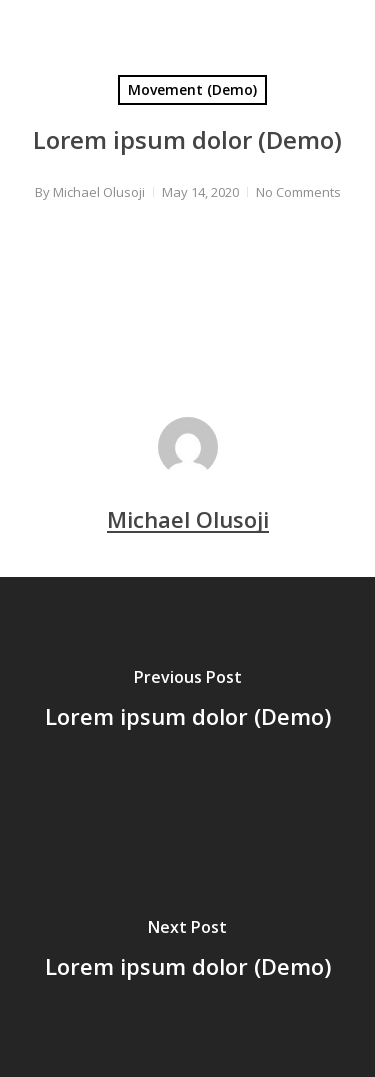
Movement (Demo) (192, 89)
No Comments (298, 192)
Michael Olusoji (99, 192)
